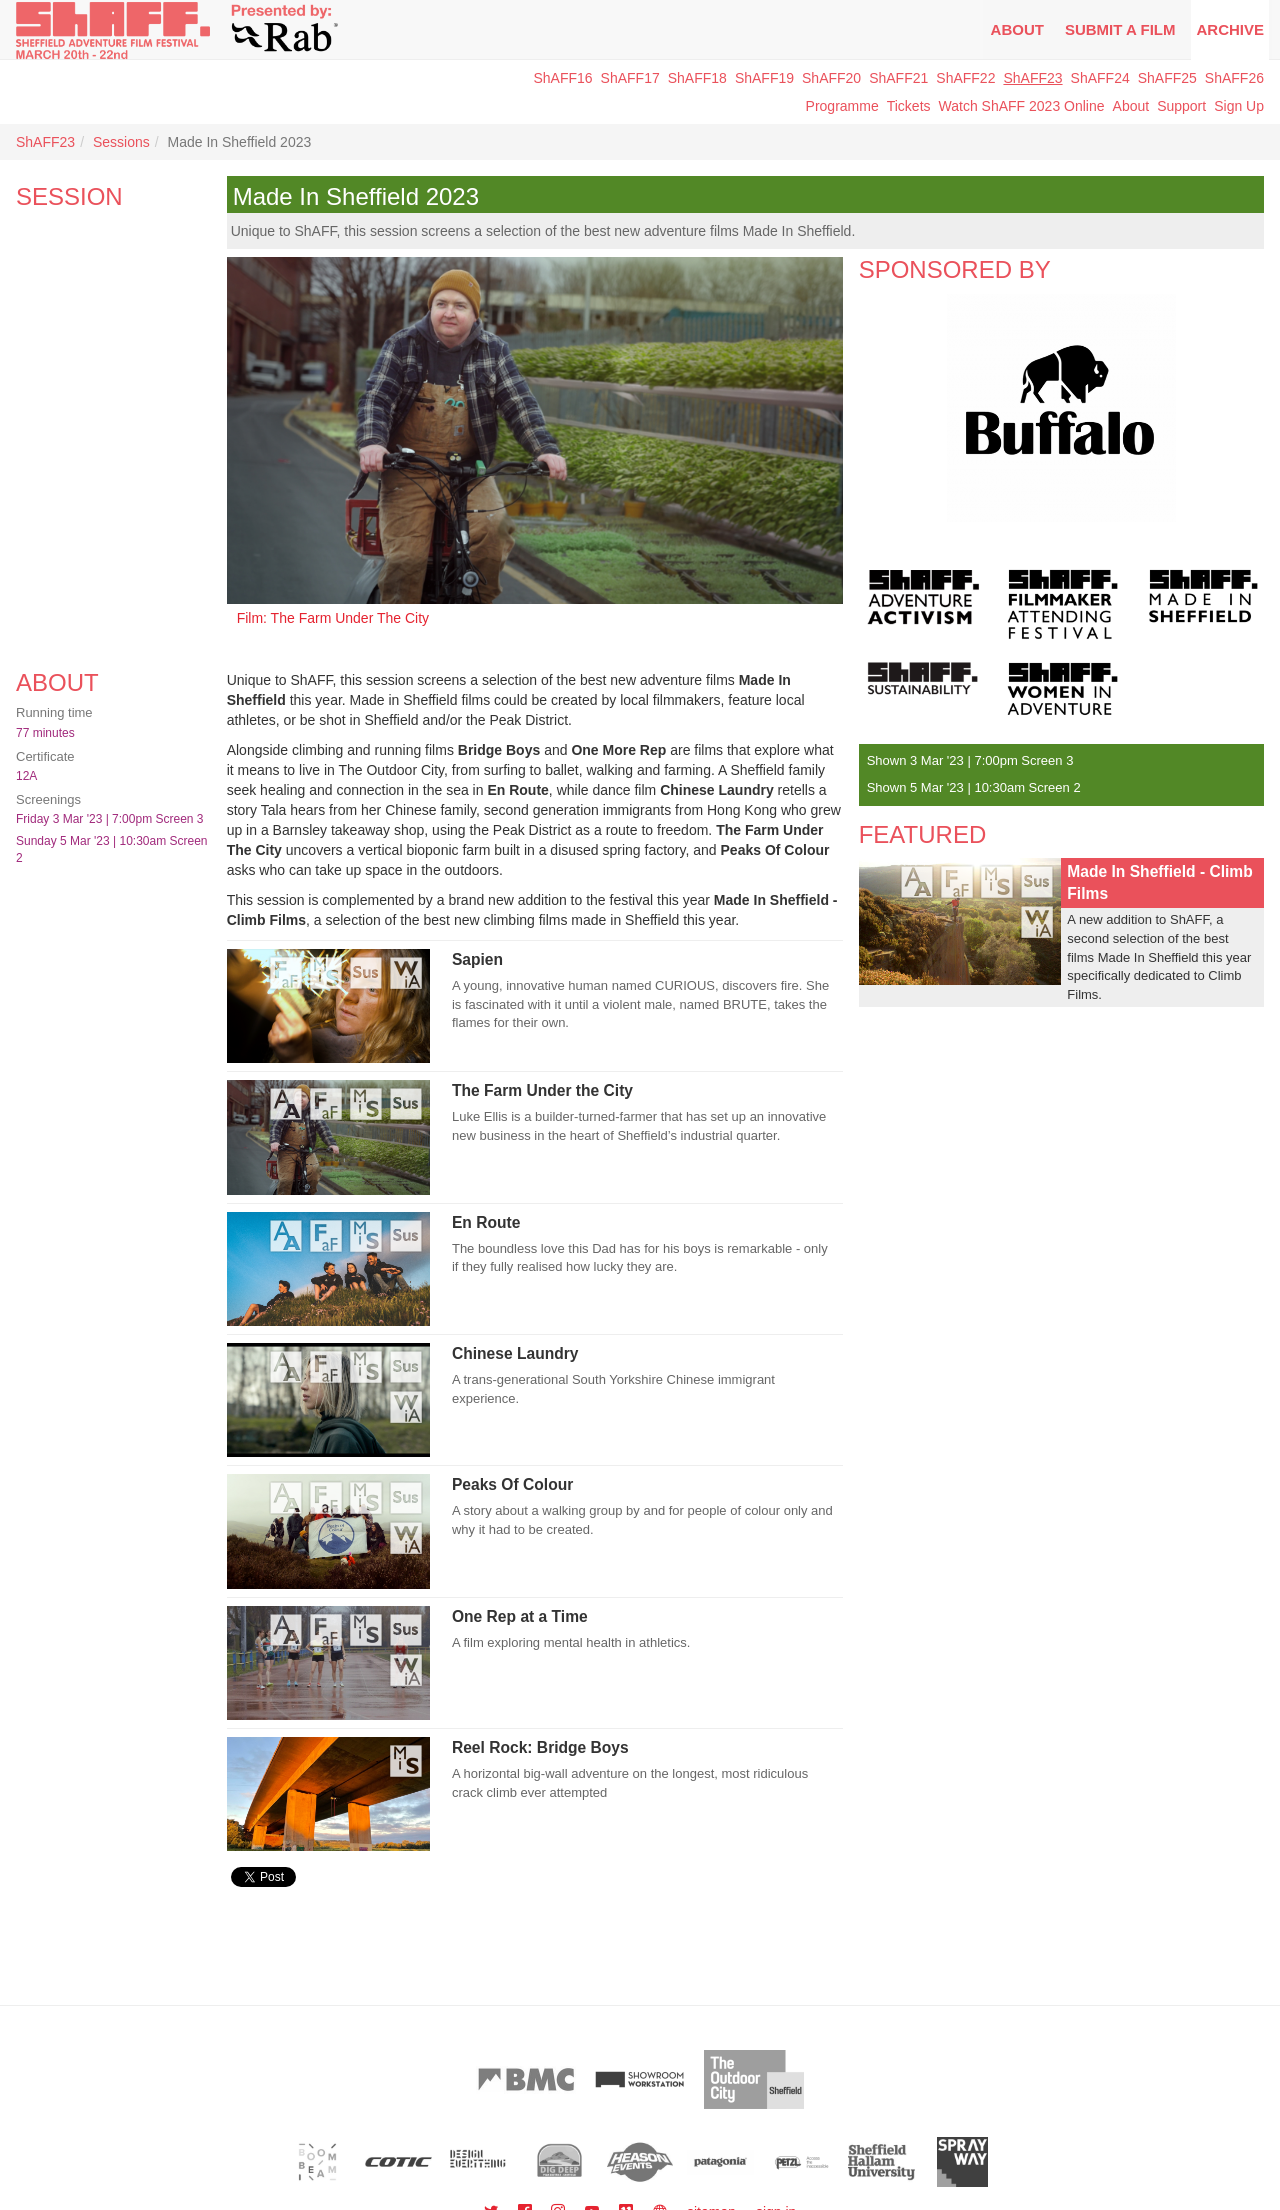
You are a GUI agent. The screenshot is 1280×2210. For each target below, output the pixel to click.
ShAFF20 (831, 78)
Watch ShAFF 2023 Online (1022, 106)
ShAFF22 (965, 78)
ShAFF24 (1100, 78)
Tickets (909, 106)
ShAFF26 (1234, 78)
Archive (1230, 29)
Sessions (121, 142)
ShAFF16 (562, 78)
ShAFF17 (630, 78)
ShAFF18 (697, 78)
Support (1181, 106)
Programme (842, 106)
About (1017, 29)
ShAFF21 (898, 78)
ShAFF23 (1032, 78)
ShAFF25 (1167, 78)
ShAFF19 (764, 78)
